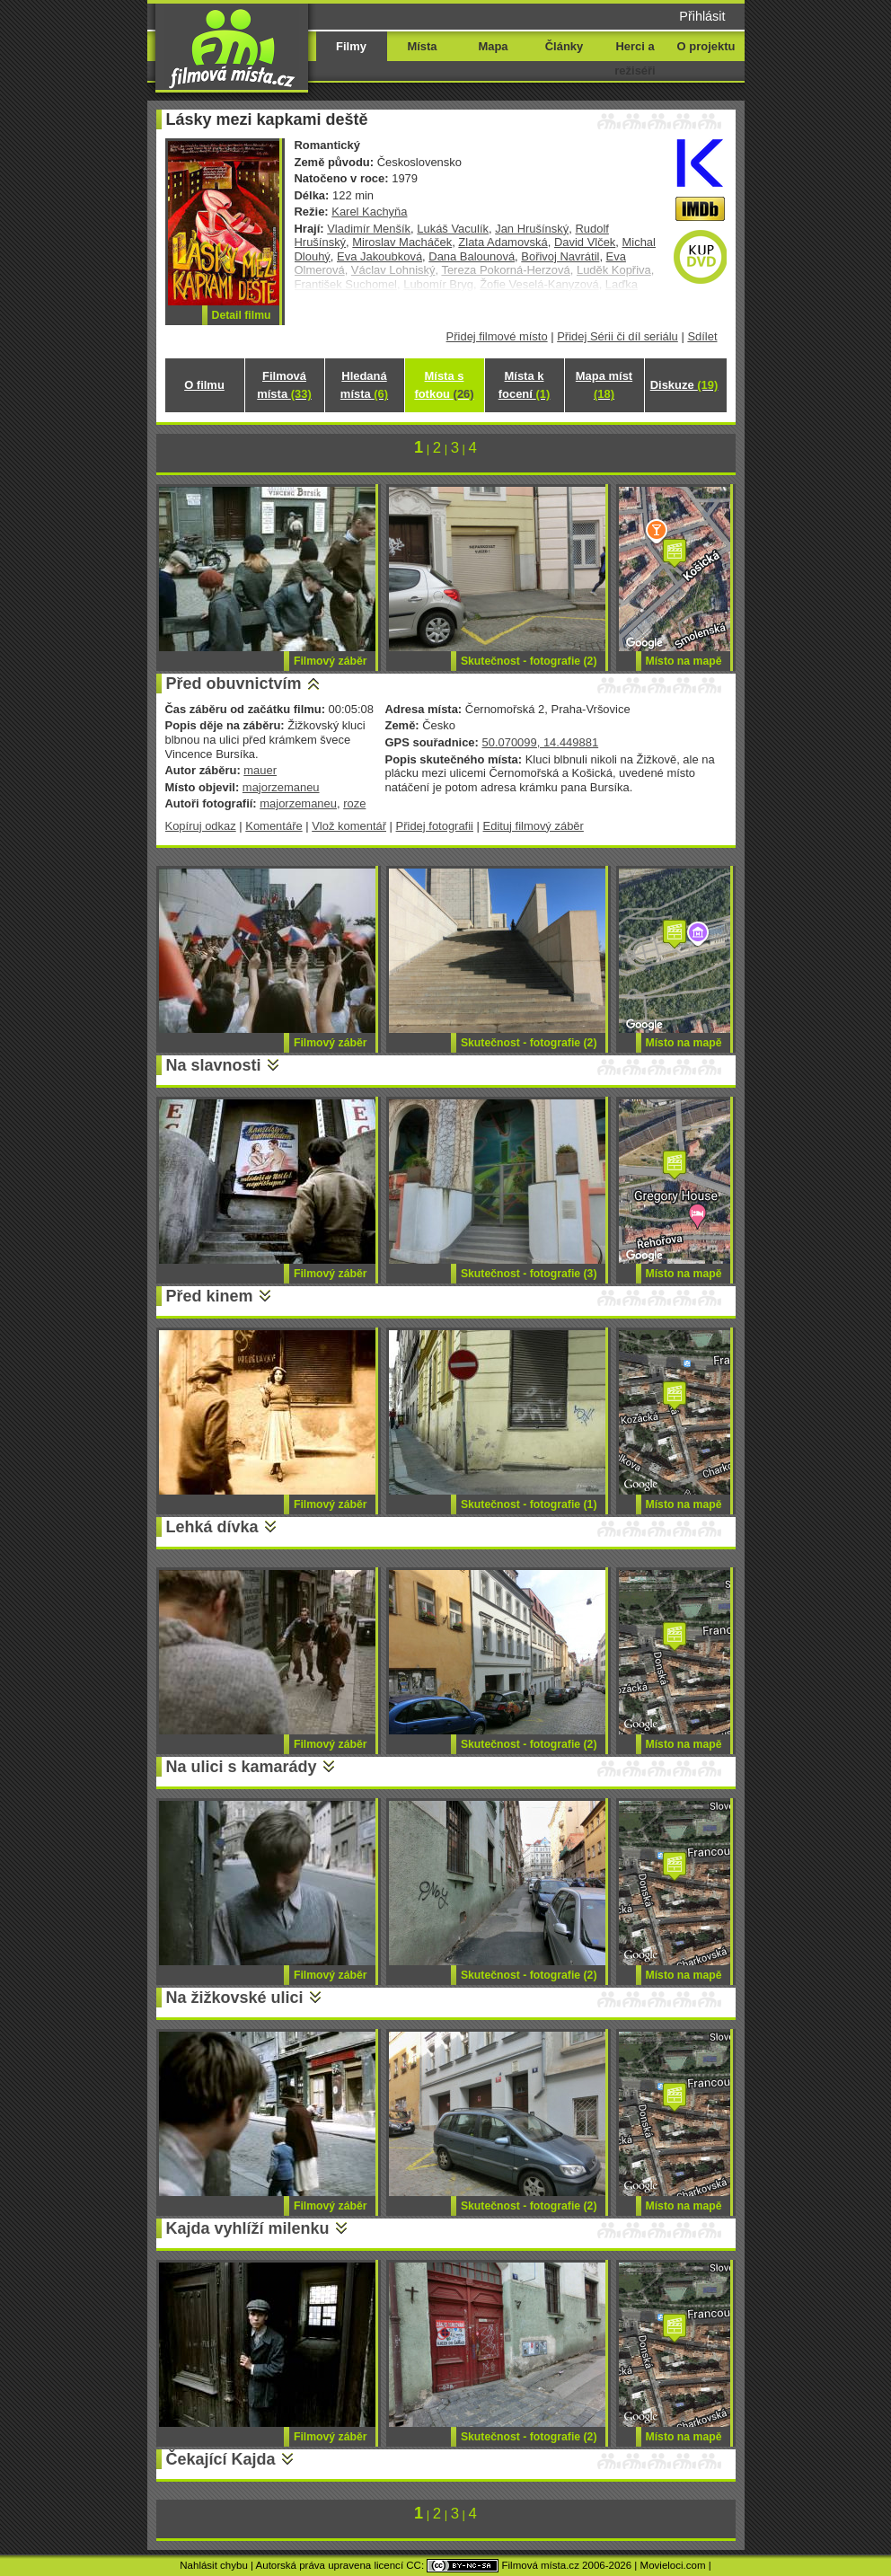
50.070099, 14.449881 (539, 742)
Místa (422, 46)
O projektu (706, 46)
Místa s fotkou (443, 385)
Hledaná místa (364, 385)
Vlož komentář (349, 826)
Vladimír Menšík (368, 228)
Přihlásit (702, 16)
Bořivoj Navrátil (560, 256)
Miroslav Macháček (402, 242)
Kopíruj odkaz (200, 826)
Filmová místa (284, 385)
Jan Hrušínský (532, 228)
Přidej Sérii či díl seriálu (617, 336)
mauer (260, 770)
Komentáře (273, 826)
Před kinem (209, 1296)
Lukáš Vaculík (453, 228)
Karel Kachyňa (369, 211)
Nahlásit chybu (214, 2565)
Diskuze (684, 385)
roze (354, 803)
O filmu (204, 385)
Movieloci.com (673, 2565)
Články (564, 46)
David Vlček (584, 242)
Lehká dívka (212, 1527)
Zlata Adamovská (502, 242)
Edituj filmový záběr (533, 826)
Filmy (351, 46)
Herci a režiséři (634, 58)
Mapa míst (604, 385)
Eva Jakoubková (379, 256)
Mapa (492, 46)
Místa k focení (524, 385)
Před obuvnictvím (234, 684)
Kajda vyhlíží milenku (248, 2228)
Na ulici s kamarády (241, 1767)
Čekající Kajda (221, 2459)
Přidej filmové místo (497, 336)
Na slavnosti (213, 1065)
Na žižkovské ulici (235, 1998)
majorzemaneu (281, 787)
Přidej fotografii (434, 826)
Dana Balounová (471, 256)
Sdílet (702, 336)
